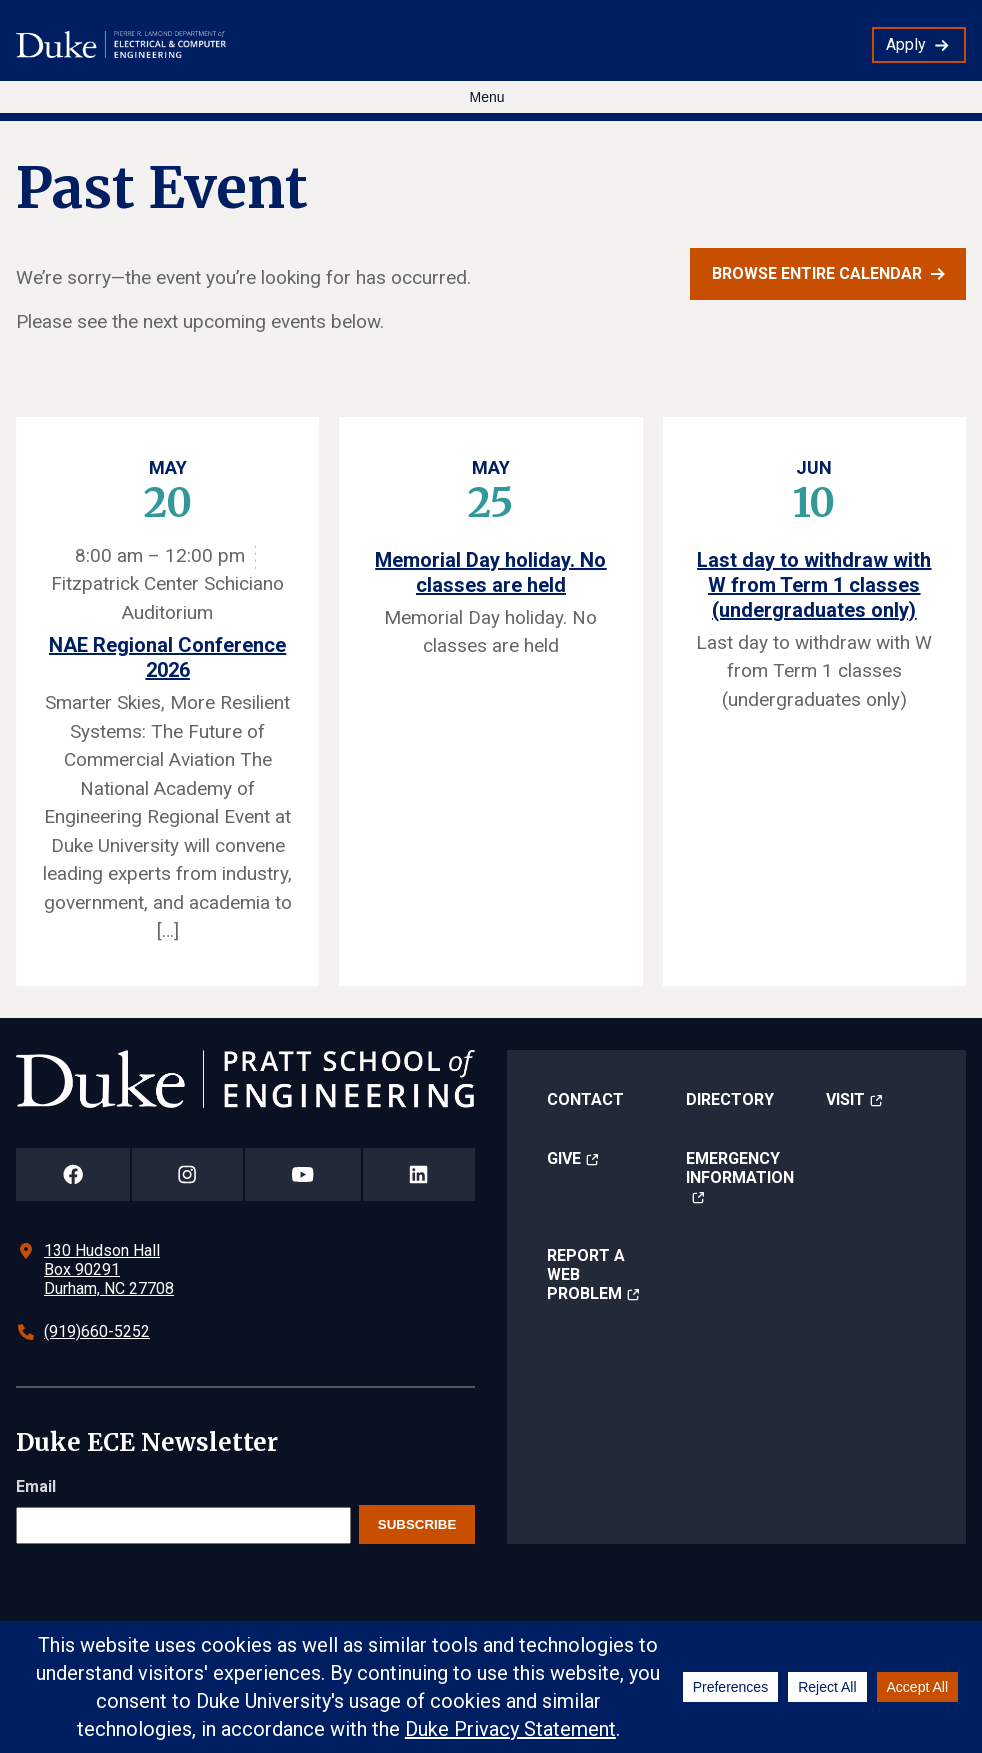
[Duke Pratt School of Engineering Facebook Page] (73, 1174)
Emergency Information (740, 1168)
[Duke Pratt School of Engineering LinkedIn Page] (419, 1174)
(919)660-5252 (97, 1331)
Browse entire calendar (817, 273)
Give (564, 1158)
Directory (730, 1099)
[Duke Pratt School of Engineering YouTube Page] (303, 1174)
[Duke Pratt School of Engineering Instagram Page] (188, 1174)
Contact (585, 1099)
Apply (906, 44)
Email (36, 1486)
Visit (845, 1099)
